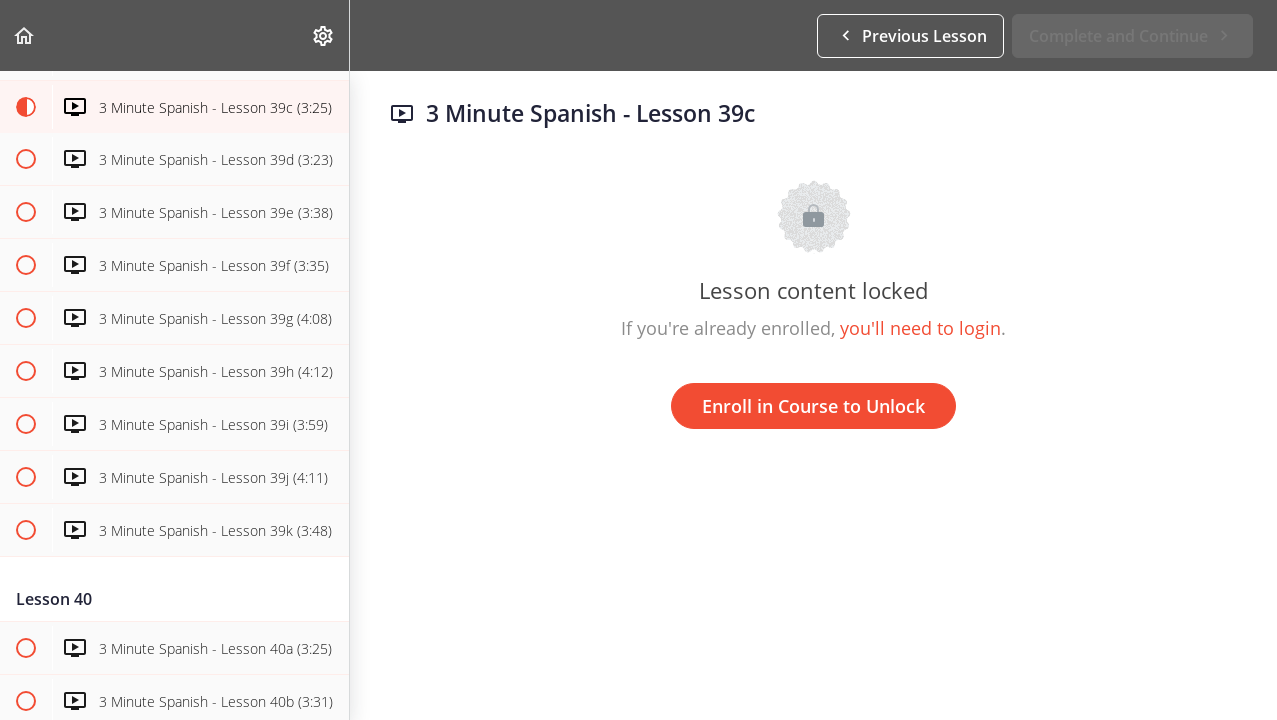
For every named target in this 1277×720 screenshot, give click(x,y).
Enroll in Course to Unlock (813, 406)
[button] (25, 35)
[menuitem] (324, 35)
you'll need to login (920, 328)
